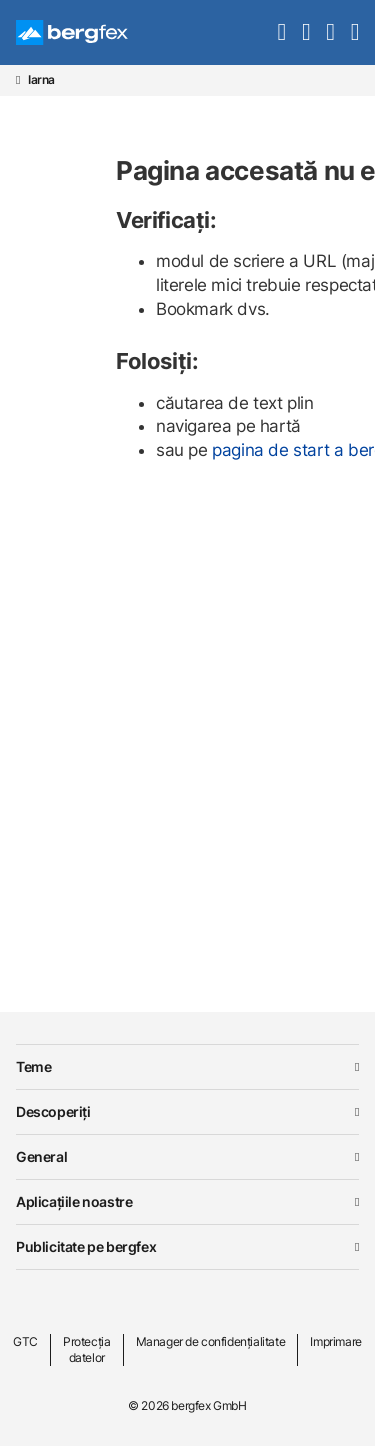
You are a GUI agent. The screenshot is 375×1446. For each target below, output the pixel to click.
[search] (282, 32)
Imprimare (335, 1341)
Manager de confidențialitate (211, 1341)
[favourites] (306, 32)
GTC (25, 1341)
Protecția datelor (86, 1349)
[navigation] (355, 32)
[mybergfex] (330, 32)
